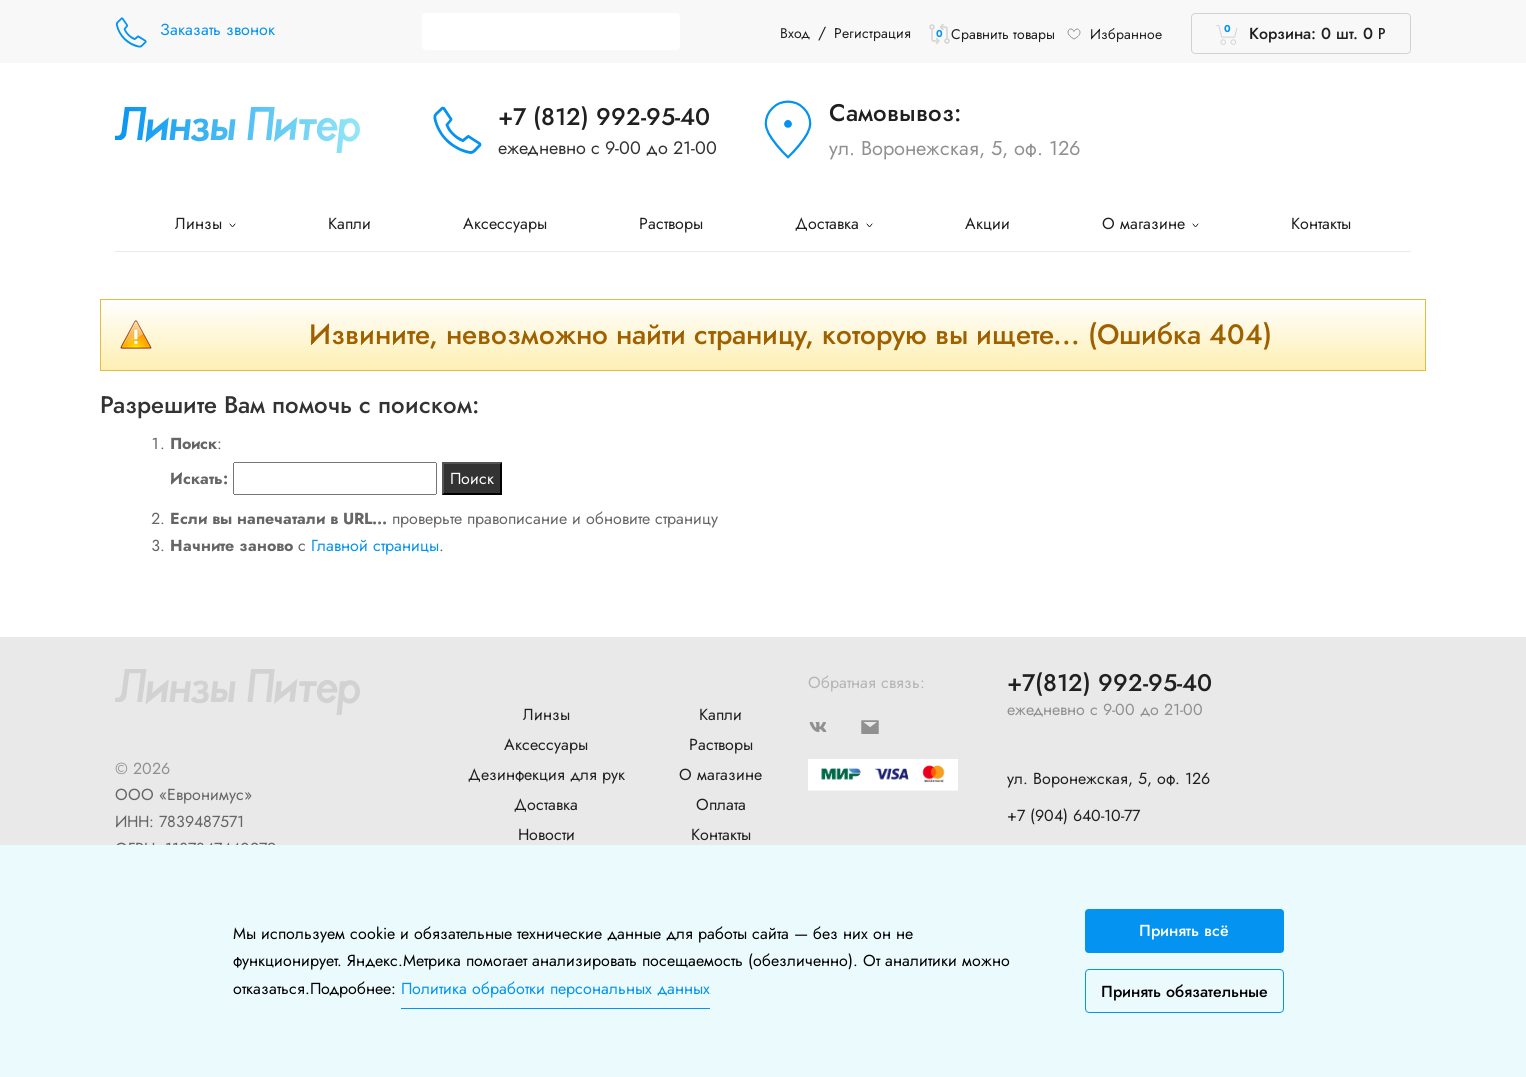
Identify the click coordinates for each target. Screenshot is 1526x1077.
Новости (546, 834)
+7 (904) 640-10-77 (1073, 815)
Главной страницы (375, 545)
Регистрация (872, 33)
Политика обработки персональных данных (555, 988)
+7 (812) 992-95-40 (604, 116)
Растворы (671, 223)
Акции (987, 223)
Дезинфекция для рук (546, 774)
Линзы (205, 223)
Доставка (834, 223)
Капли (349, 223)
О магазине (1150, 223)
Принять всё (1184, 930)
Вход (795, 33)
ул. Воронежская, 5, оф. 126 (955, 148)
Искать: (199, 478)
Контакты (1321, 223)
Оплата (721, 804)
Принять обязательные (1184, 991)
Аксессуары (505, 223)
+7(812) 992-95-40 (1109, 683)
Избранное (1114, 34)
